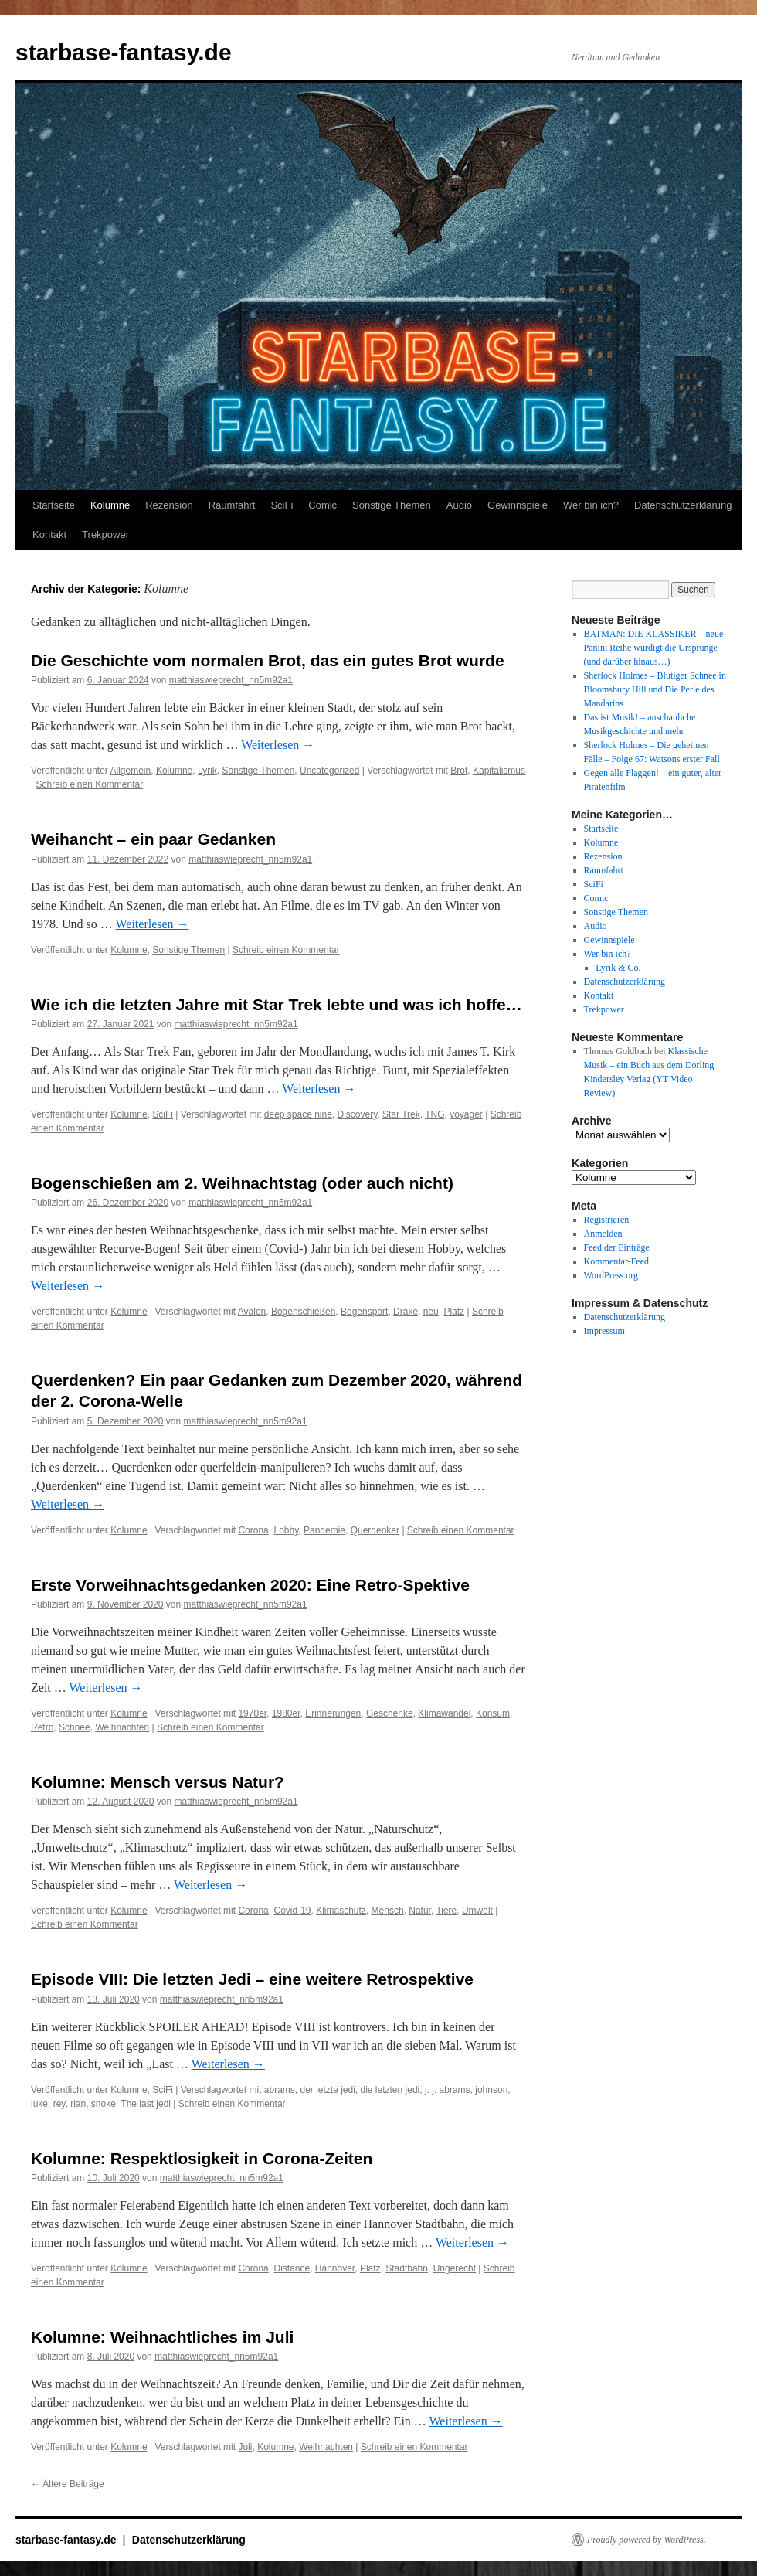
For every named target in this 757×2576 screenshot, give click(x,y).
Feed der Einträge (617, 1247)
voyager (466, 1114)
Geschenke (389, 1713)
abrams (279, 2089)
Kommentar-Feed (616, 1261)
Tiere (446, 1910)
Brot (458, 770)
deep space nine (298, 1114)
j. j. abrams (447, 2089)
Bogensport (364, 1311)
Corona (253, 1530)
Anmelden (603, 1233)
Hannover (335, 2268)
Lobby (285, 1530)
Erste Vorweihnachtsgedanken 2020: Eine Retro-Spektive (250, 1585)
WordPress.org (611, 1275)
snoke (103, 2103)
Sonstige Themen (391, 505)
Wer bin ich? (591, 505)
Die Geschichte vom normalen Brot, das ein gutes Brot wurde (267, 660)
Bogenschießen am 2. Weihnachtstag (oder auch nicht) (242, 1183)
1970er (252, 1713)
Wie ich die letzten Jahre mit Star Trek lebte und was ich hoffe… (276, 1004)
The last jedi (146, 2103)
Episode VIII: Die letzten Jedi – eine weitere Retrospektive (252, 1979)
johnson (491, 2089)
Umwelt (477, 1910)
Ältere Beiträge (67, 2484)
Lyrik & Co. (618, 967)
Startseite (53, 505)
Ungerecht (454, 2268)
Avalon (252, 1311)
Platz (453, 1311)
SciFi (281, 505)
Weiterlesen (277, 744)
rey (59, 2103)
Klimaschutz (341, 1910)
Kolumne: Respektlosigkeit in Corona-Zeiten (201, 2158)
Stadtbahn (406, 2268)
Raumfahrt (232, 505)
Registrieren (607, 1219)
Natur (420, 1910)
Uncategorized (329, 770)
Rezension (168, 505)
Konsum (493, 1713)
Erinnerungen (333, 1713)
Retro (42, 1727)
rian (78, 2103)
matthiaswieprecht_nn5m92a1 (231, 680)
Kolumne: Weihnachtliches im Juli (162, 2337)
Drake (405, 1311)
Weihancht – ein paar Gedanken (153, 839)
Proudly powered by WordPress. (646, 2539)
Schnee (74, 1727)
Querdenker (375, 1530)
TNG (434, 1114)
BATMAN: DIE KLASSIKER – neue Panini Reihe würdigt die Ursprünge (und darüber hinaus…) (654, 647)
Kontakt (49, 534)
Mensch (388, 1910)
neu (431, 1311)
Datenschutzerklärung (683, 505)
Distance (291, 2268)
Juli (245, 2447)
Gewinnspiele (517, 505)
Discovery (358, 1114)
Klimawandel (444, 1713)
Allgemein (130, 770)
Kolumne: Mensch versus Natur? (157, 1782)
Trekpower (105, 534)
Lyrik (207, 770)
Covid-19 (292, 1910)
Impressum (604, 1330)
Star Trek (401, 1114)
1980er (286, 1713)
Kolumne (110, 505)
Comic (322, 505)
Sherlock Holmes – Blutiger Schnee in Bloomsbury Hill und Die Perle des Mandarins (655, 689)
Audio (459, 505)
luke (39, 2103)
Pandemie (324, 1530)
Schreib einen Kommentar (89, 784)
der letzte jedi (327, 2089)
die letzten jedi (390, 2089)
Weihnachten (122, 1727)
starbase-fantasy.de (123, 52)
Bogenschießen (303, 1311)
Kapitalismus (499, 770)
